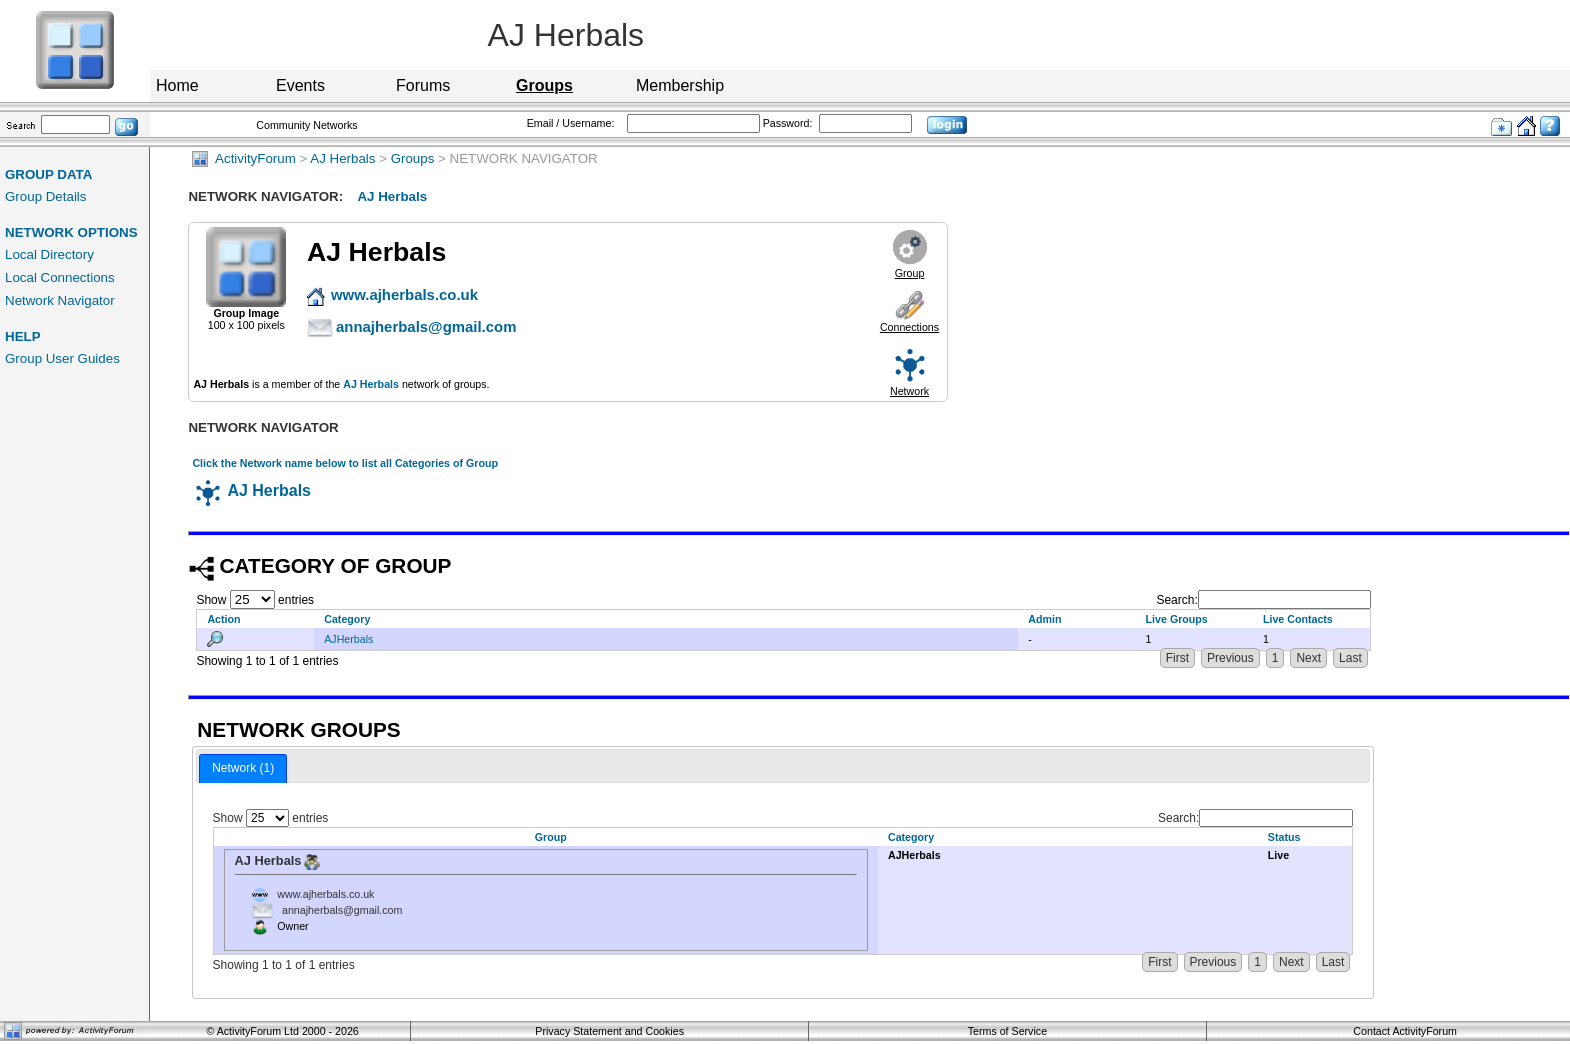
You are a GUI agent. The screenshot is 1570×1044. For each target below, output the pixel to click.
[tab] (243, 769)
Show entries (255, 600)
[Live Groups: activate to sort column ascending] (1194, 618)
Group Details (46, 196)
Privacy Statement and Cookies (609, 1031)
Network (909, 391)
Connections (909, 327)
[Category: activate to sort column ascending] (1068, 837)
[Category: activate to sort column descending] (666, 618)
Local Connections (60, 277)
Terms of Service (1007, 1031)
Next (1308, 658)
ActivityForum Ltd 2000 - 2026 (288, 1031)
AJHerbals (348, 639)
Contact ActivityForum (1405, 1031)
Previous (1230, 658)
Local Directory (49, 254)
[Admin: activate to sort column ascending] (1076, 618)
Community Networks (306, 125)
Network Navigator (60, 300)
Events (300, 85)
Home (177, 85)
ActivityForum (243, 158)
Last (1350, 658)
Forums (423, 85)
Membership (680, 85)
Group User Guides (62, 358)
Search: (1263, 600)
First (1177, 658)
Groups (413, 158)
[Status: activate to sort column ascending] (1305, 837)
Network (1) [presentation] (243, 768)
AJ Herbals (342, 158)
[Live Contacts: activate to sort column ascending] (1311, 618)
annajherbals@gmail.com (342, 910)
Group (910, 273)
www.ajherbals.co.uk (325, 894)
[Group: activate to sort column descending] (545, 837)
